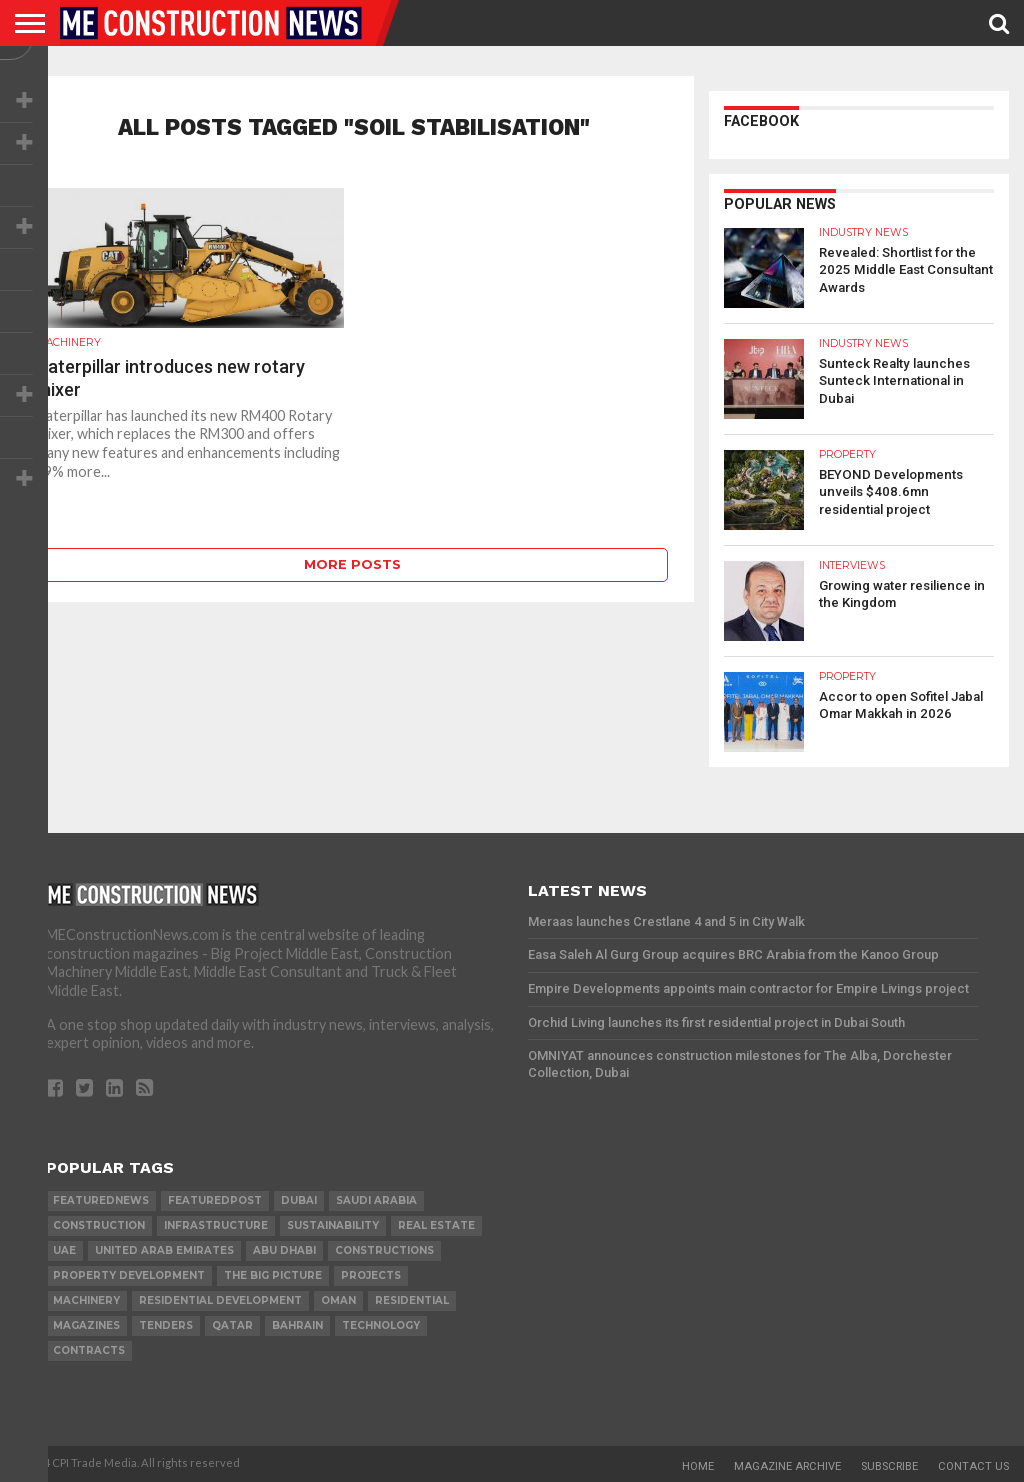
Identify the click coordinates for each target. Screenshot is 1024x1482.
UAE (64, 1250)
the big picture (273, 1275)
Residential (412, 1300)
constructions (384, 1250)
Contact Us (973, 1466)
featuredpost (215, 1200)
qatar (232, 1325)
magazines (86, 1325)
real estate (436, 1225)
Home (698, 1466)
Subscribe (889, 1466)
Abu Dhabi (284, 1250)
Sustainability (333, 1225)
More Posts (352, 564)
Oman (338, 1300)
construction (99, 1225)
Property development (129, 1275)
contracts (89, 1350)
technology (381, 1325)
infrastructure (216, 1225)
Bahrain (297, 1325)
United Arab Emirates (164, 1250)
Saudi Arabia (376, 1200)
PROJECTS (371, 1275)
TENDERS (166, 1325)
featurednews (101, 1200)
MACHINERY (86, 1300)
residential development (220, 1300)
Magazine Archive (787, 1466)
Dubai (299, 1200)
